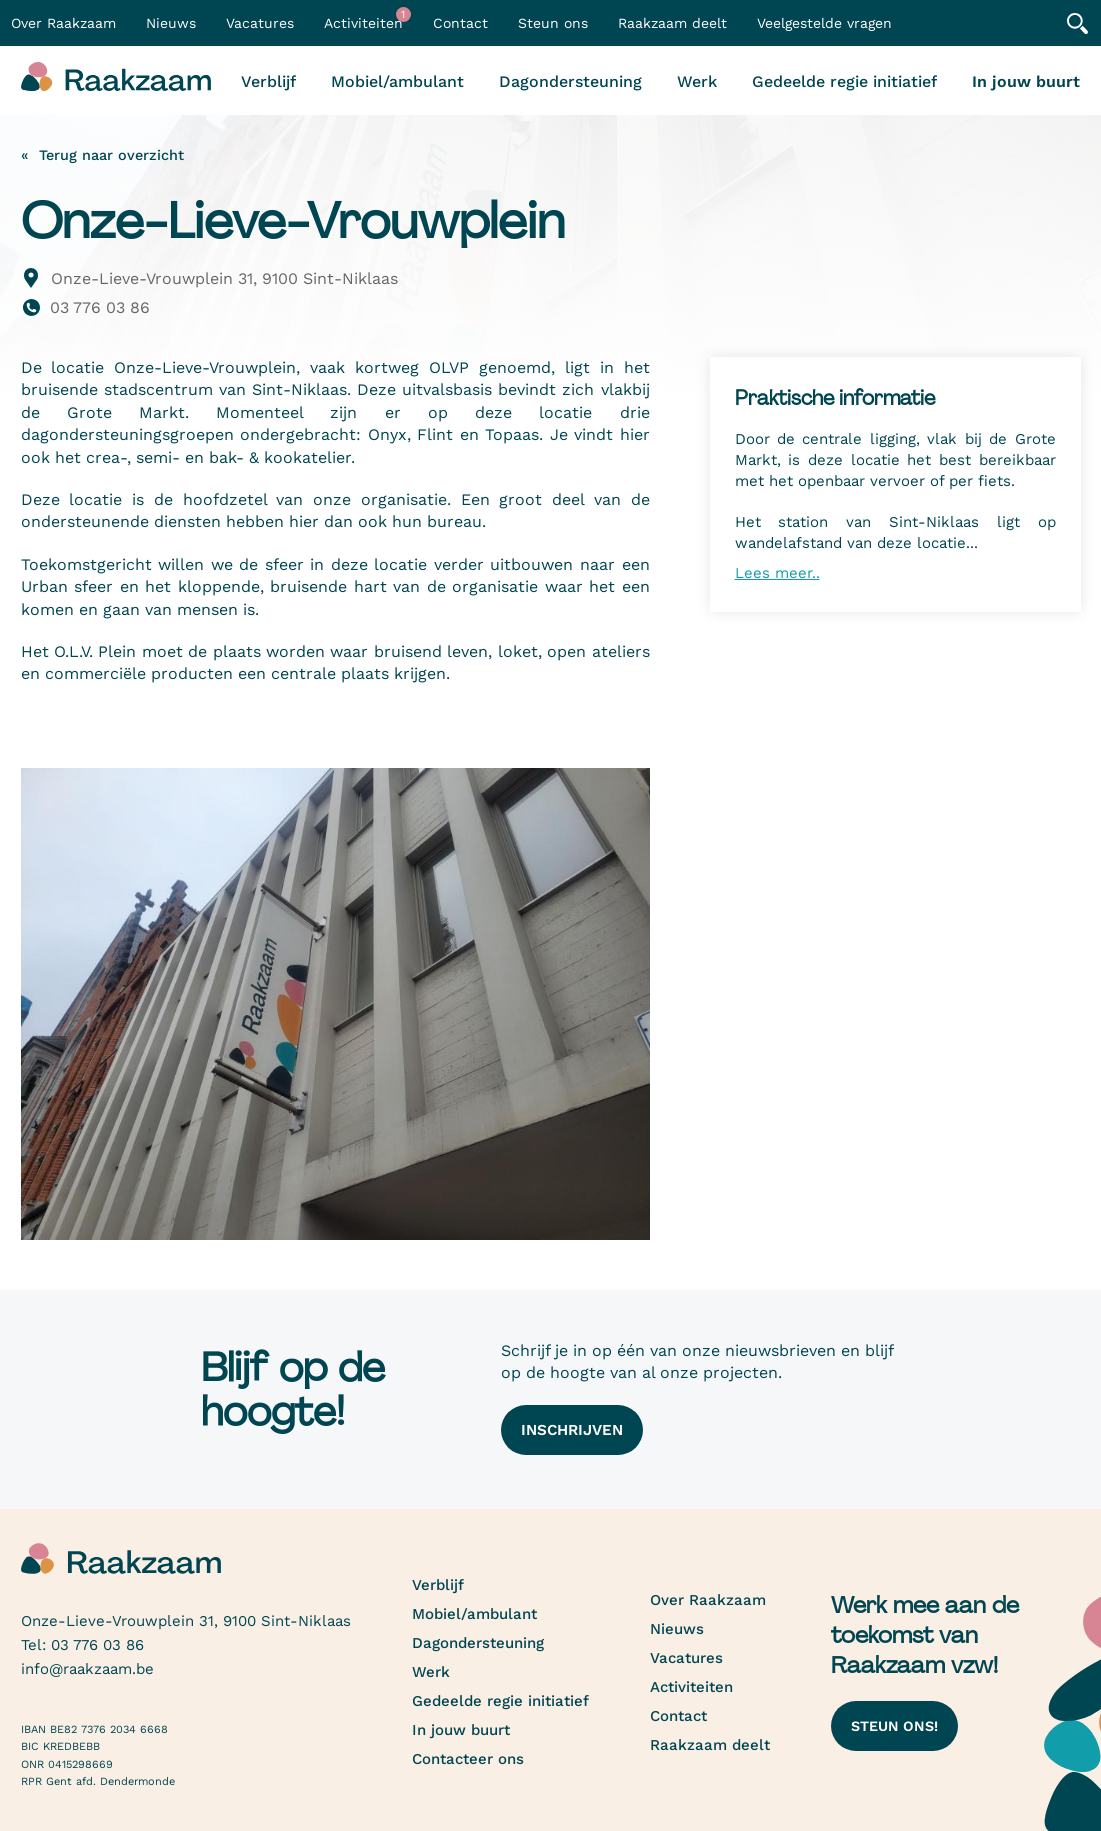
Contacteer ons (468, 1759)
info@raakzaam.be (87, 1669)
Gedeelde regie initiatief (844, 81)
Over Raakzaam (708, 1600)
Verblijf (268, 81)
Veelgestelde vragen (824, 23)
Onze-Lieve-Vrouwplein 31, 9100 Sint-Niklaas (224, 278)
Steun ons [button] (553, 23)
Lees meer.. (777, 573)
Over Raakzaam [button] (63, 23)
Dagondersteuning (570, 81)
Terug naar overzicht (111, 155)
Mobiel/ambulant (397, 81)
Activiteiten (367, 19)
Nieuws (171, 23)
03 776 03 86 (100, 307)
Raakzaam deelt (672, 23)
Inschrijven (572, 1430)
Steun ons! (894, 1726)
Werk (697, 81)
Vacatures (260, 23)
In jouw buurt (1026, 81)
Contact (460, 23)
